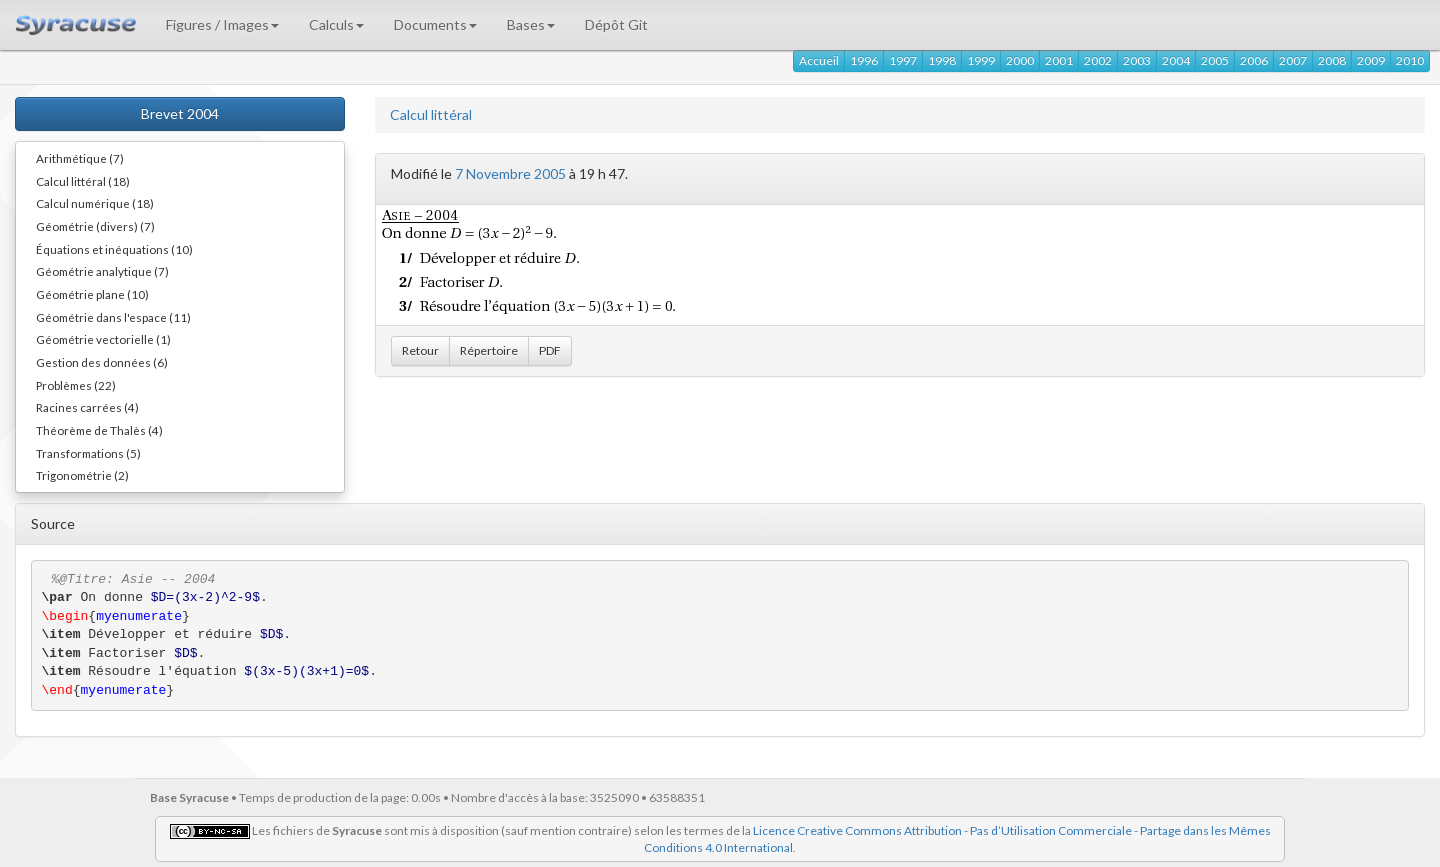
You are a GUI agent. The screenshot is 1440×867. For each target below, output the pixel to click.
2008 (1332, 60)
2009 (1371, 60)
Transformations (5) (88, 453)
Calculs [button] (336, 24)
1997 (903, 60)
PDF (550, 350)
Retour (420, 350)
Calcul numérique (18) (95, 203)
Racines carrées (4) (87, 407)
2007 (1293, 60)
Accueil (819, 60)
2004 (1176, 60)
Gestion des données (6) (102, 362)
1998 (942, 60)
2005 (1215, 60)
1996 (864, 60)
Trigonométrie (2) (82, 475)
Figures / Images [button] (222, 24)
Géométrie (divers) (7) (95, 226)
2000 (1020, 60)
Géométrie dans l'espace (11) (113, 317)
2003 (1137, 60)
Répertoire (489, 350)
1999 (981, 60)
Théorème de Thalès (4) (99, 430)
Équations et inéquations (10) (114, 249)
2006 (1254, 60)
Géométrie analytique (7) (102, 271)
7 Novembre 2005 (510, 173)
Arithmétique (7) (80, 158)
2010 (1410, 60)
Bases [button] (531, 24)
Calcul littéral (431, 114)
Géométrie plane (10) (92, 294)
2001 (1059, 60)
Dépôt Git (616, 24)
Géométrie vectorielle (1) (103, 339)
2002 (1098, 60)
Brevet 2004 (180, 113)
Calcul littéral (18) (83, 181)
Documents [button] (435, 24)
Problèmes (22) (76, 385)
